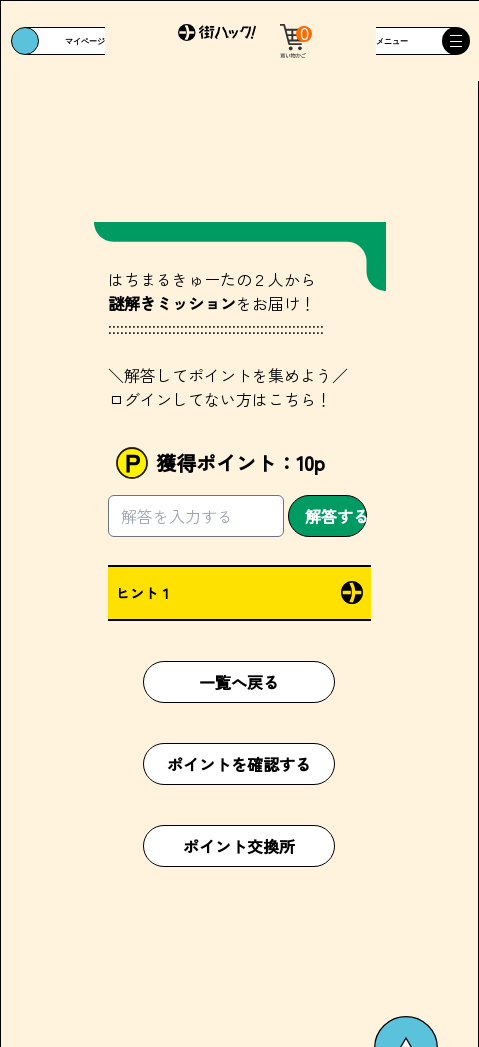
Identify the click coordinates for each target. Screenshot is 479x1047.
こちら (292, 399)
